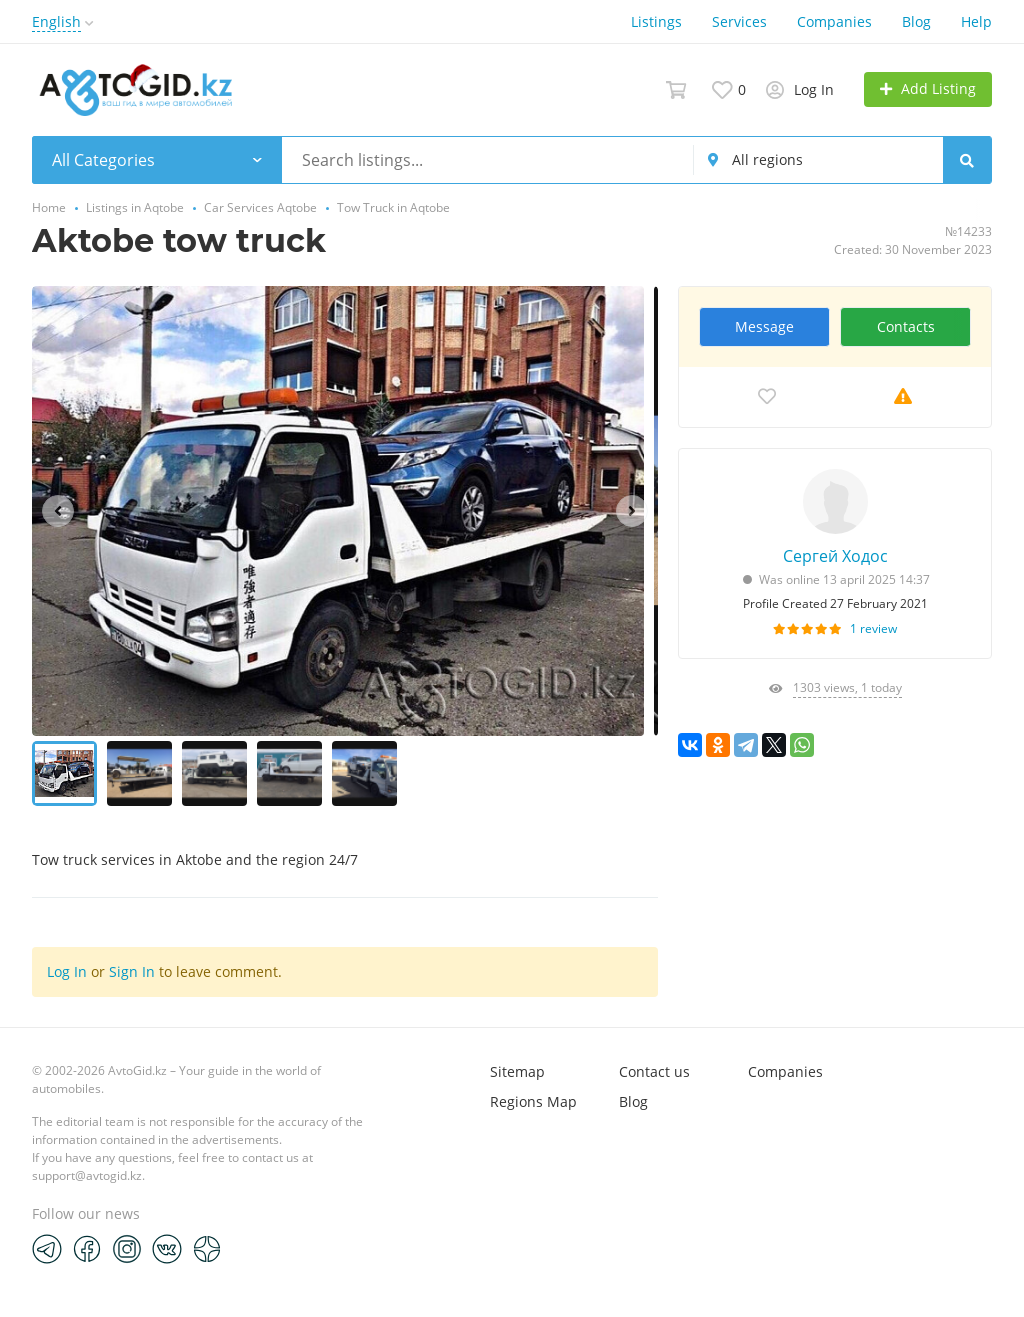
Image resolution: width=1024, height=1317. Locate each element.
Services (739, 21)
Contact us (654, 1071)
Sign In (132, 971)
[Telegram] (47, 1248)
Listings (656, 21)
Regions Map (533, 1101)
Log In (67, 971)
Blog (916, 21)
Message (764, 326)
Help (976, 21)
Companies (834, 21)
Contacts (906, 326)
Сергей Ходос (835, 556)
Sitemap (517, 1071)
